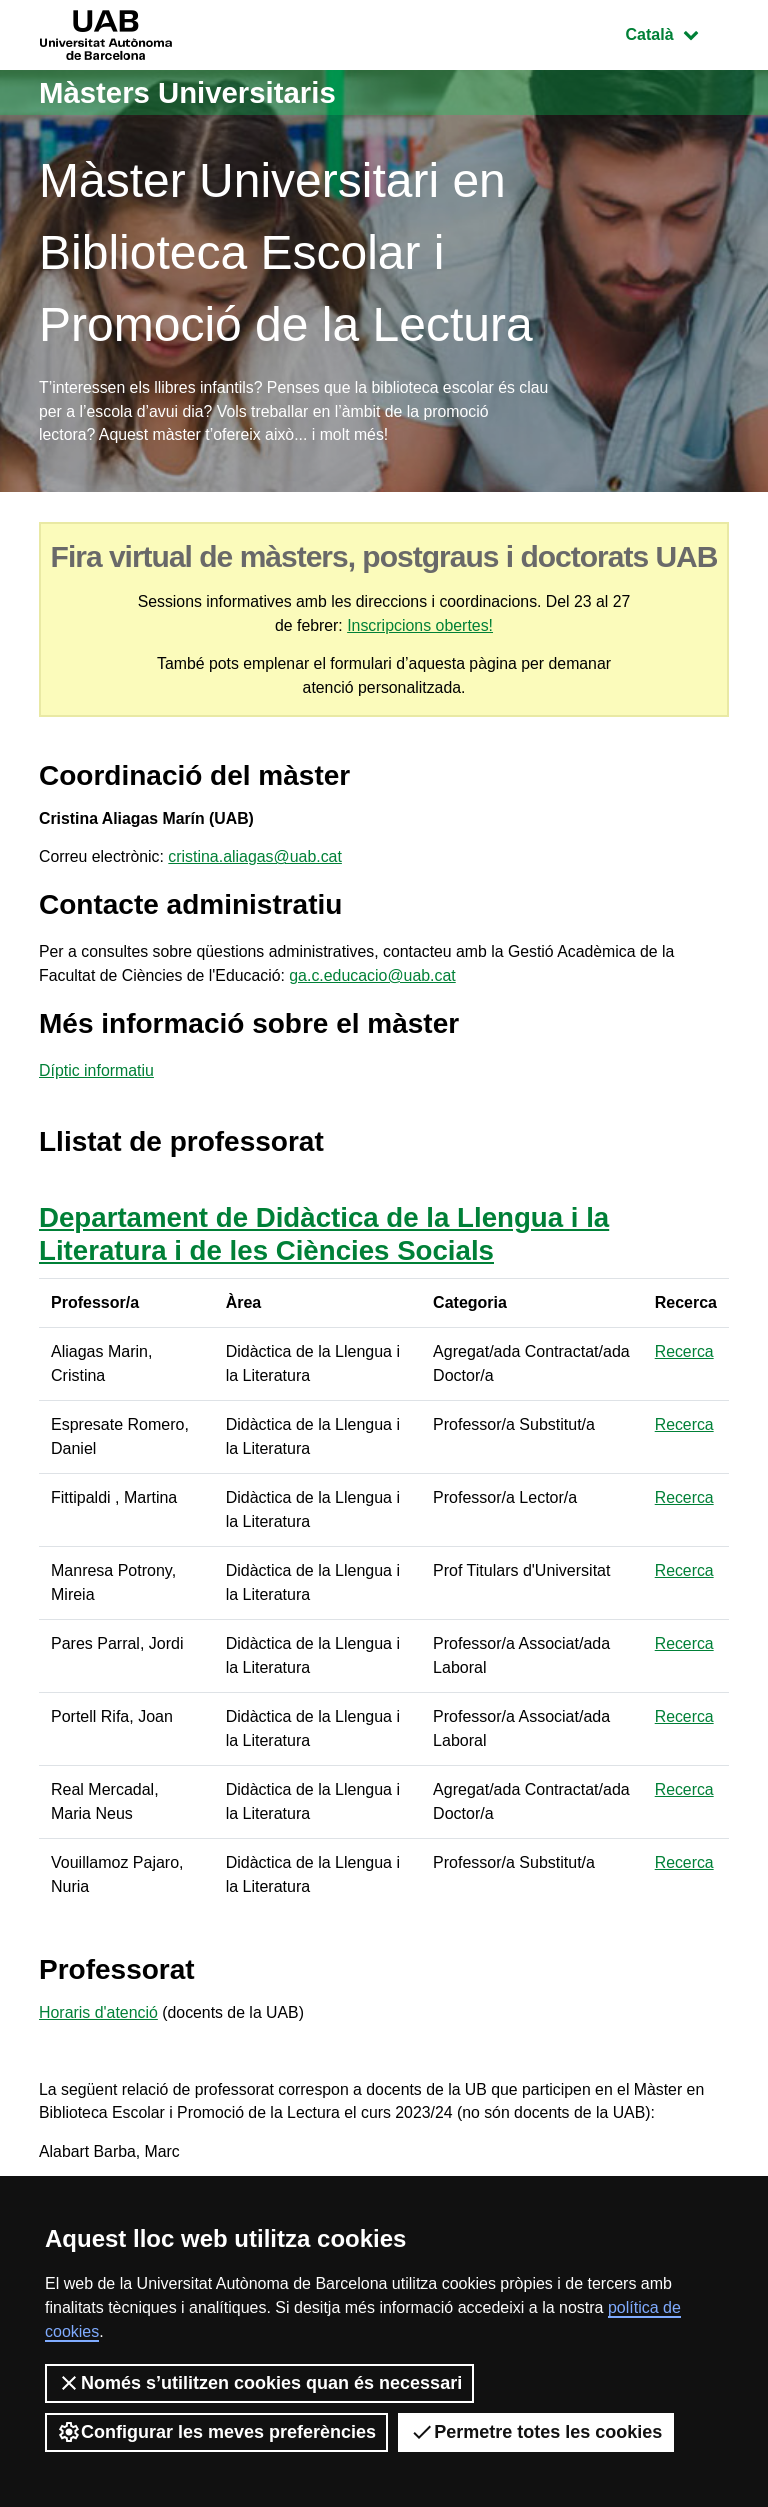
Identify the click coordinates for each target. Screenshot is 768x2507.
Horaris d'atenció (99, 2018)
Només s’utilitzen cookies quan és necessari (259, 2383)
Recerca (685, 1356)
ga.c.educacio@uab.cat (375, 980)
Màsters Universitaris (191, 92)
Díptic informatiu (97, 1076)
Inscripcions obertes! (420, 626)
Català (677, 32)
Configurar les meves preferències (216, 2432)
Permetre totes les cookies (536, 2432)
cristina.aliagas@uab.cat (257, 860)
